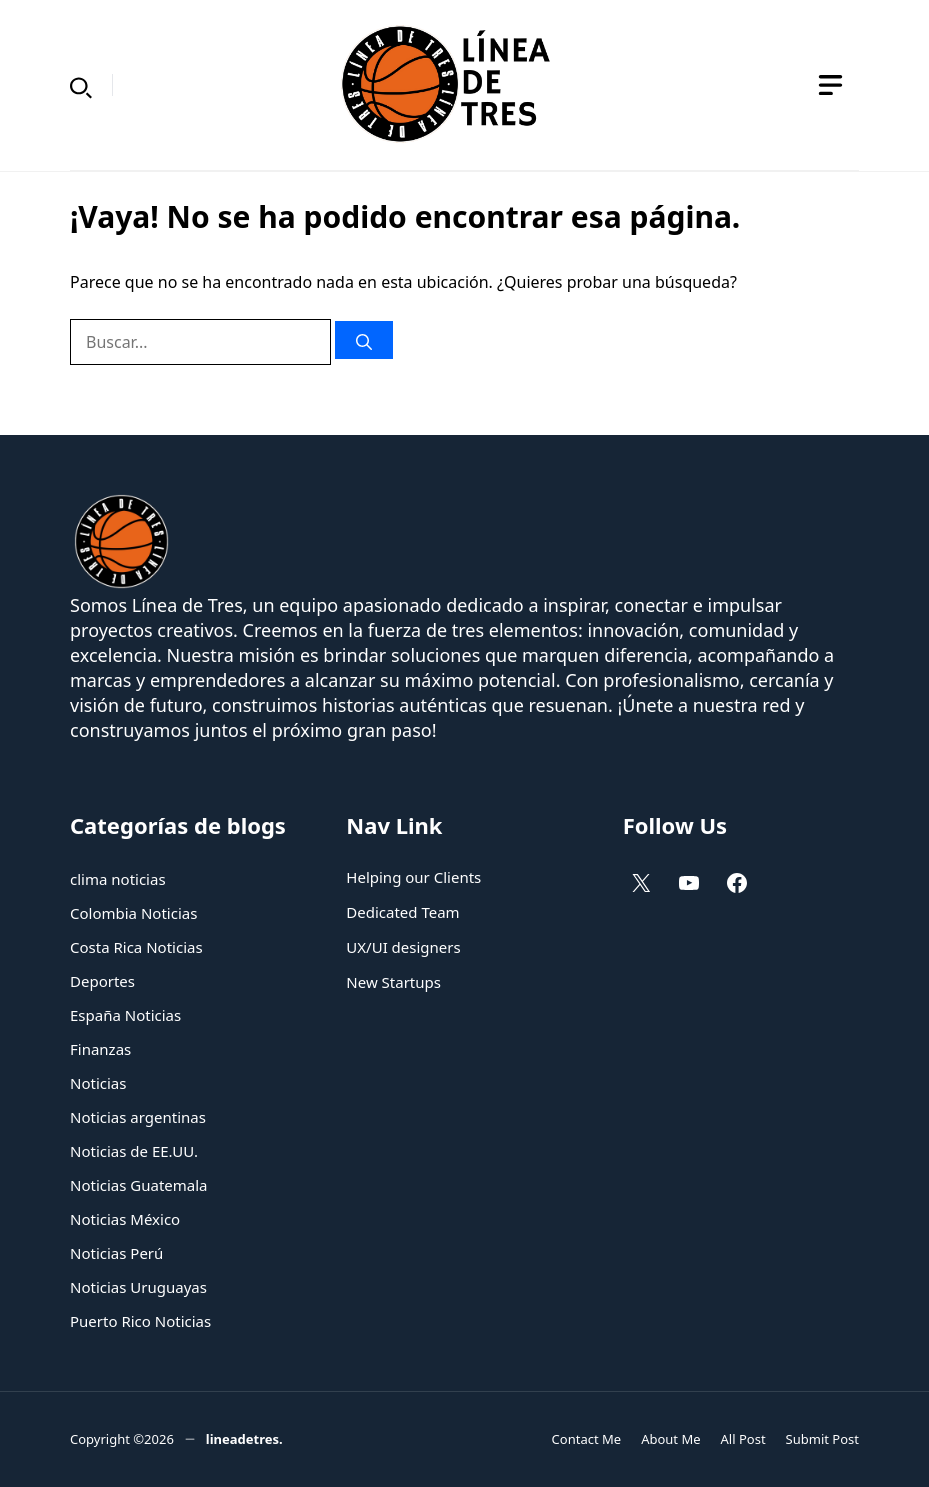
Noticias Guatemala (139, 1185)
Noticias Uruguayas (138, 1287)
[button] (81, 85)
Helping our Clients (413, 877)
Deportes (102, 981)
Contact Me (587, 1439)
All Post (743, 1439)
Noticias (98, 1083)
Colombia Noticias (133, 913)
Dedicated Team (402, 912)
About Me (670, 1439)
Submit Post (822, 1439)
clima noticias (118, 879)
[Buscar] (364, 340)
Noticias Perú (116, 1253)
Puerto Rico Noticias (140, 1321)
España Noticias (125, 1015)
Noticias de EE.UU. (134, 1151)
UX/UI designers (403, 947)
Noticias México (125, 1219)
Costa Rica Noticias (136, 947)
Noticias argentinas (138, 1117)
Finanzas (100, 1049)
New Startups (393, 982)
